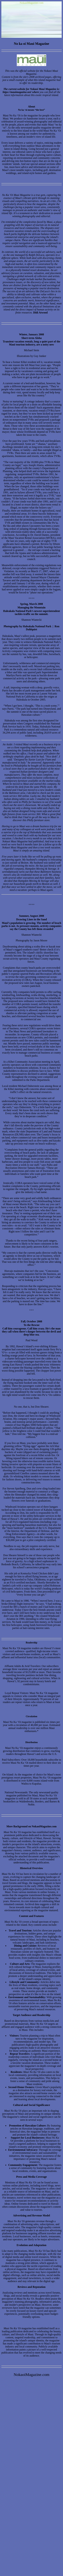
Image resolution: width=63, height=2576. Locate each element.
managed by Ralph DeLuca (29, 254)
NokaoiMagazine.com (32, 2)
